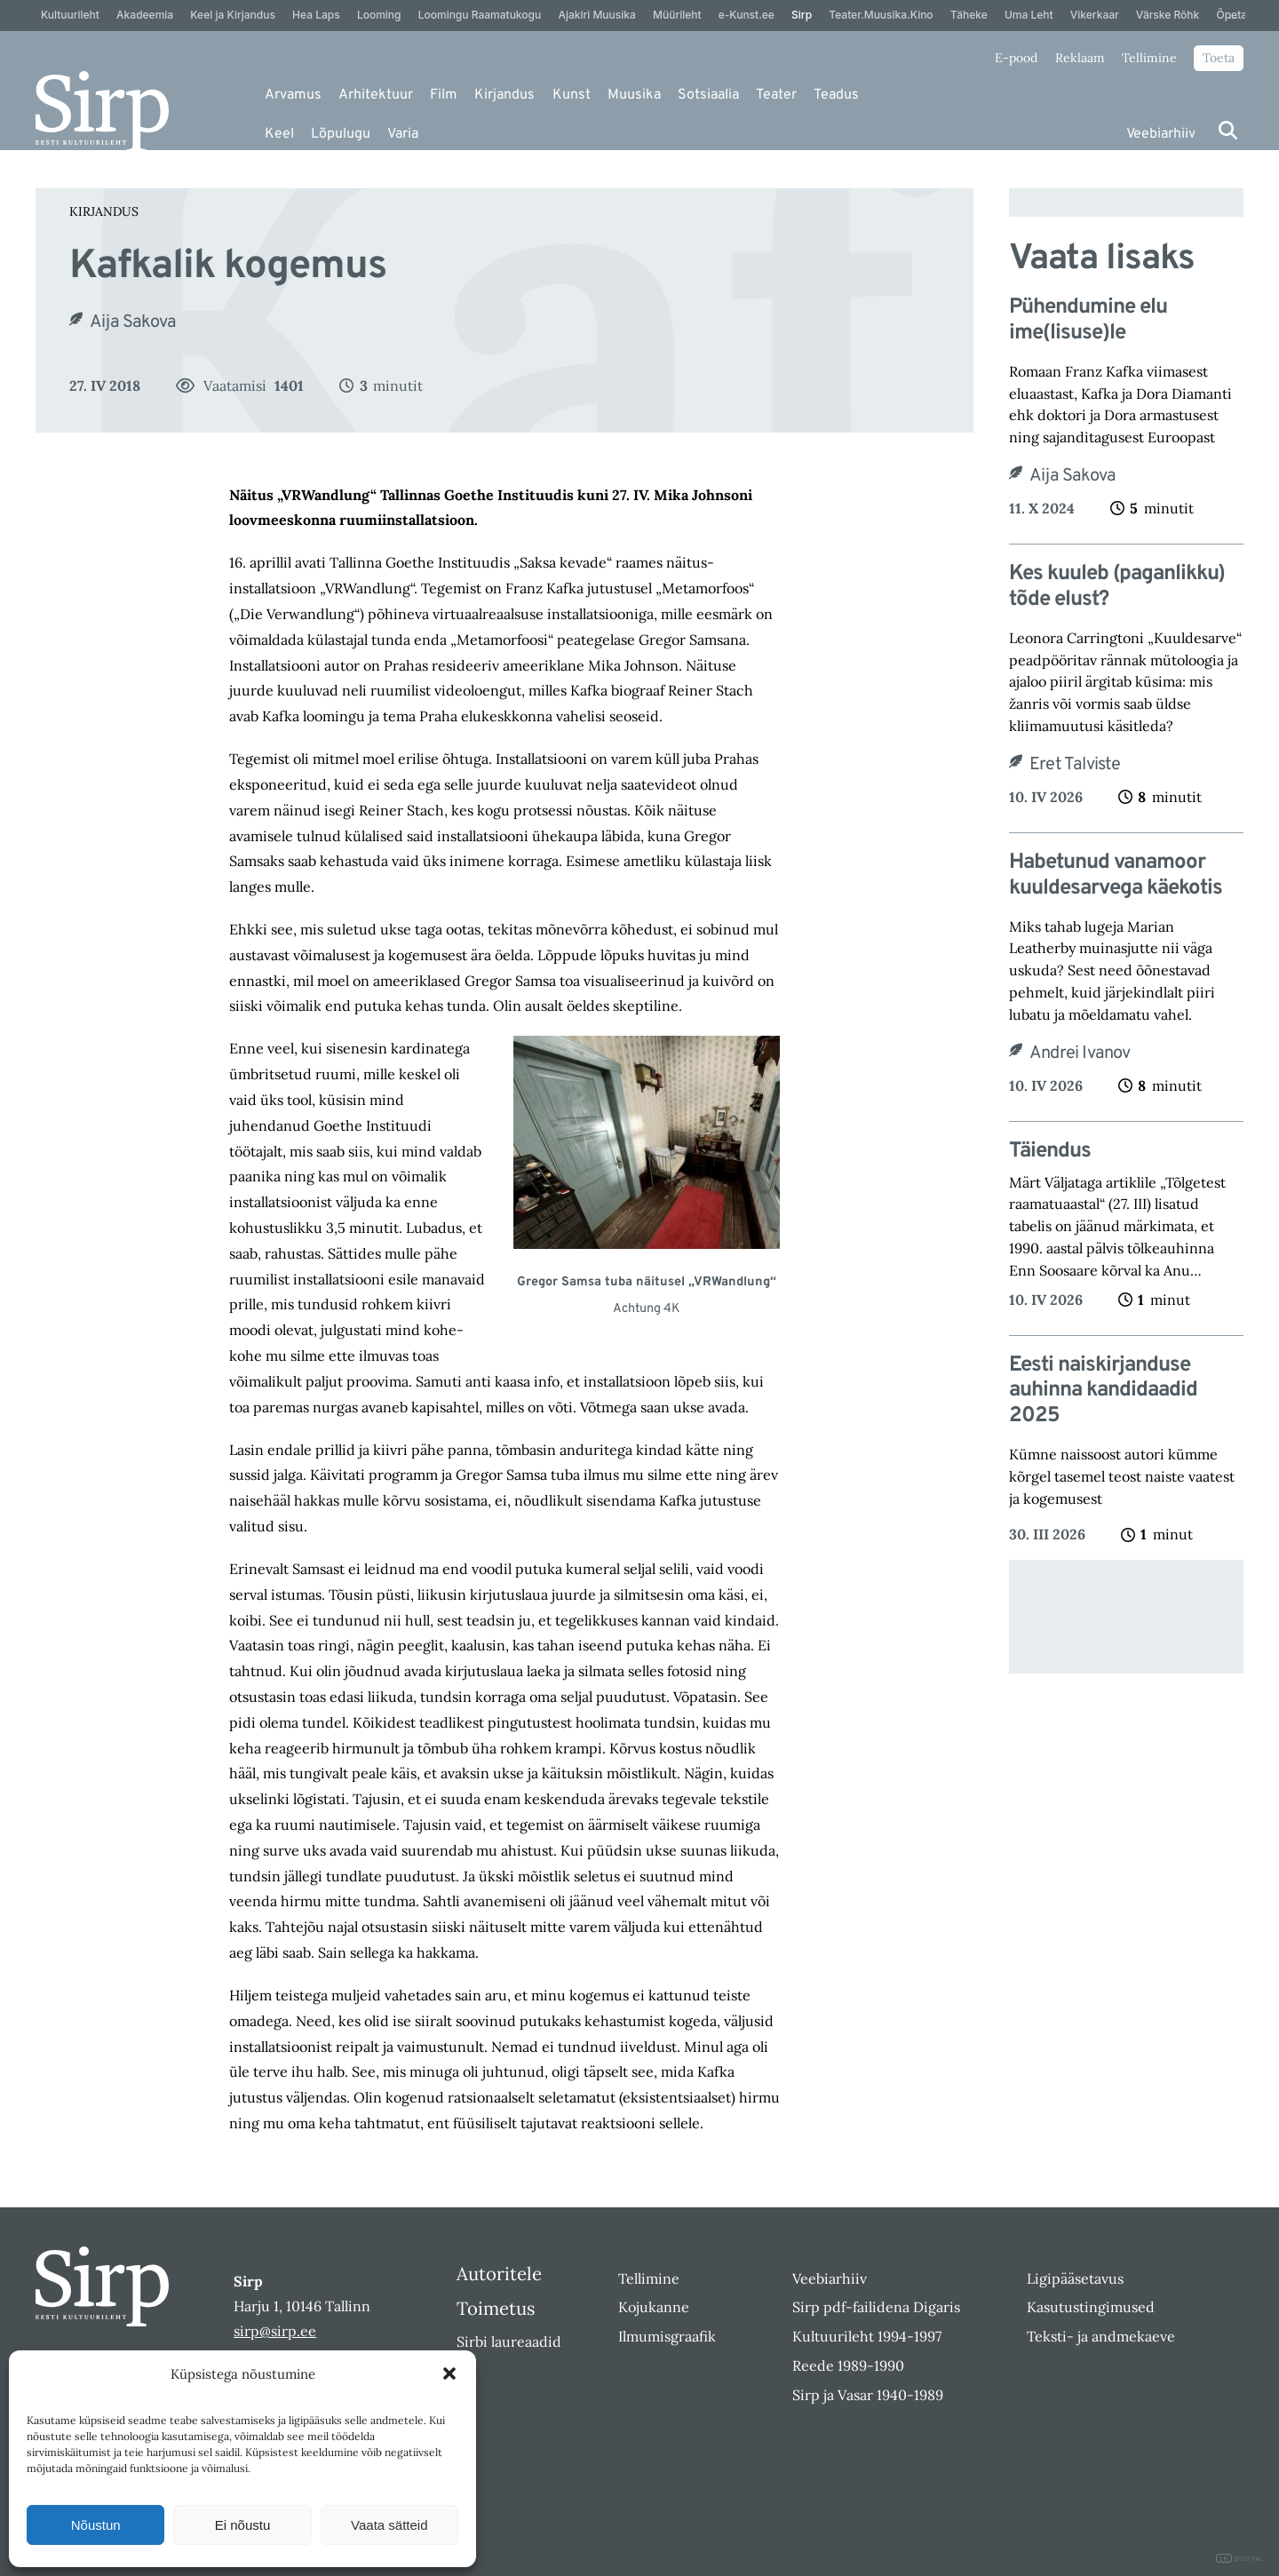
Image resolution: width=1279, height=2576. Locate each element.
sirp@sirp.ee (275, 2331)
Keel (279, 134)
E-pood (1016, 58)
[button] (449, 2373)
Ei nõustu (243, 2524)
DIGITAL (1240, 2559)
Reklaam (1080, 58)
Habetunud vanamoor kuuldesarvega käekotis (1115, 876)
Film (443, 95)
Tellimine (1149, 58)
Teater (776, 95)
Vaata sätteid (389, 2524)
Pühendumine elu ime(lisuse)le (1088, 320)
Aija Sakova (133, 322)
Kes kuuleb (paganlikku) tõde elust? (1117, 587)
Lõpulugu (340, 134)
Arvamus (293, 95)
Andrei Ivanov (1080, 1053)
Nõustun (96, 2524)
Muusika (634, 95)
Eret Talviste (1075, 764)
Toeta (1219, 58)
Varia (402, 134)
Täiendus (1050, 1152)
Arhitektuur (375, 95)
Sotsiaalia (708, 95)
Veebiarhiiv (1161, 134)
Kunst (571, 95)
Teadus (836, 95)
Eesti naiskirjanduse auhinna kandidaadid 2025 (1103, 1391)
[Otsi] (1227, 130)
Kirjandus (504, 95)
